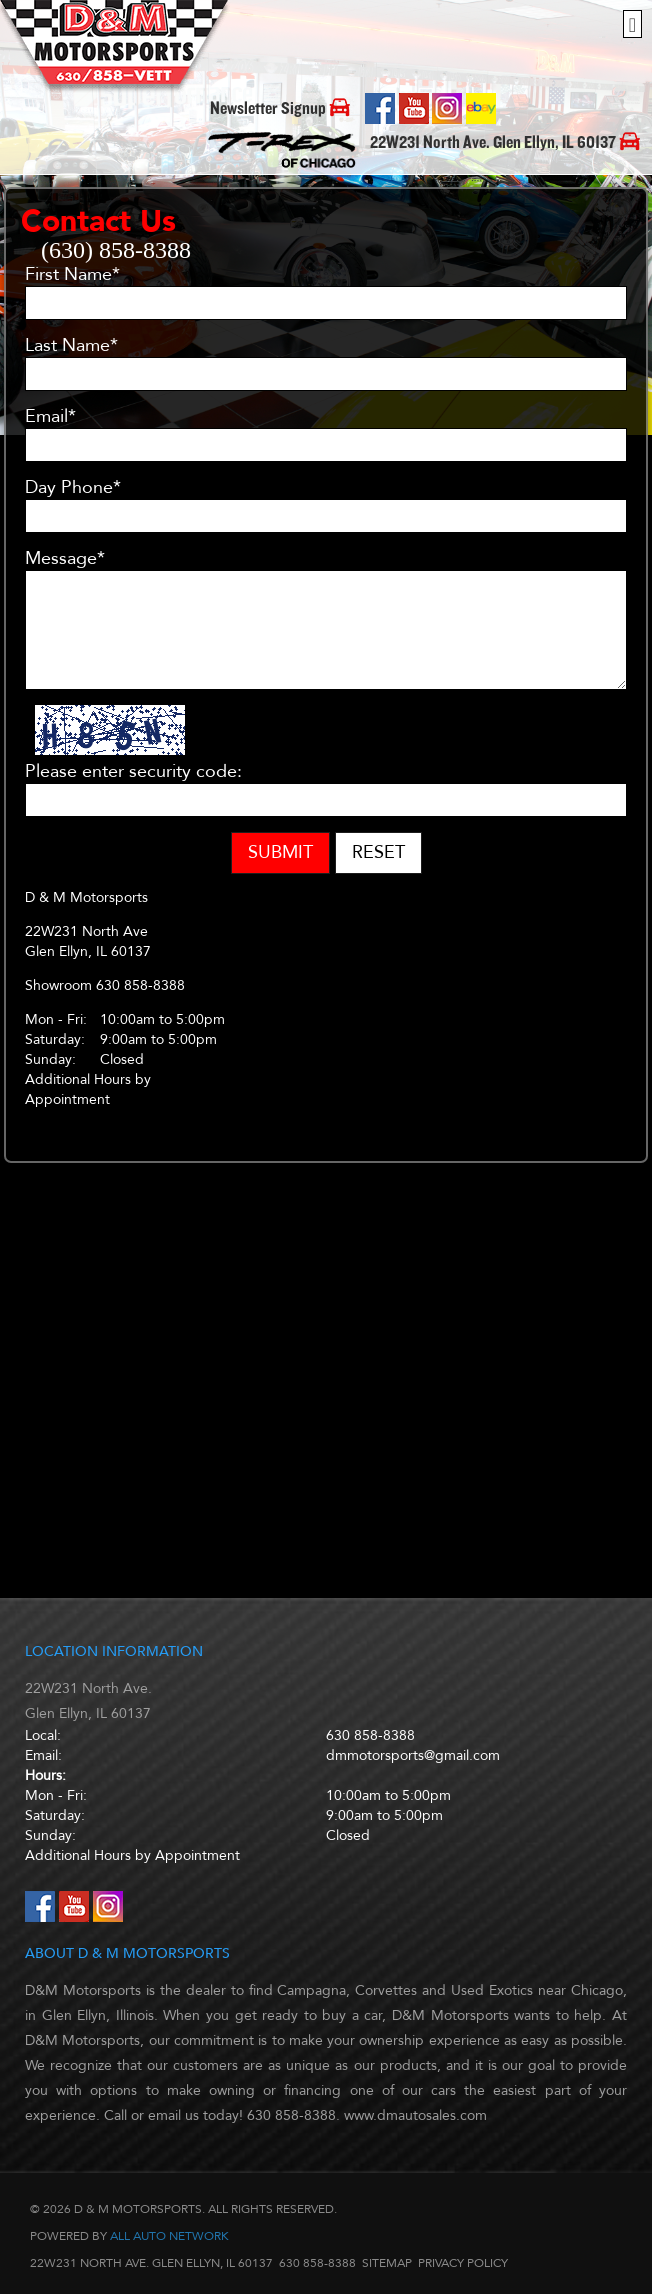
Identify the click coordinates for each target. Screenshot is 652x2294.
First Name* (72, 275)
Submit (280, 852)
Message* (65, 559)
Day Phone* (73, 488)
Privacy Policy (463, 2263)
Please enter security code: (133, 772)
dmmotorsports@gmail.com (413, 1755)
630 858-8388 (370, 1735)
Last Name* (71, 346)
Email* (50, 417)
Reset (378, 852)
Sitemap (387, 2263)
